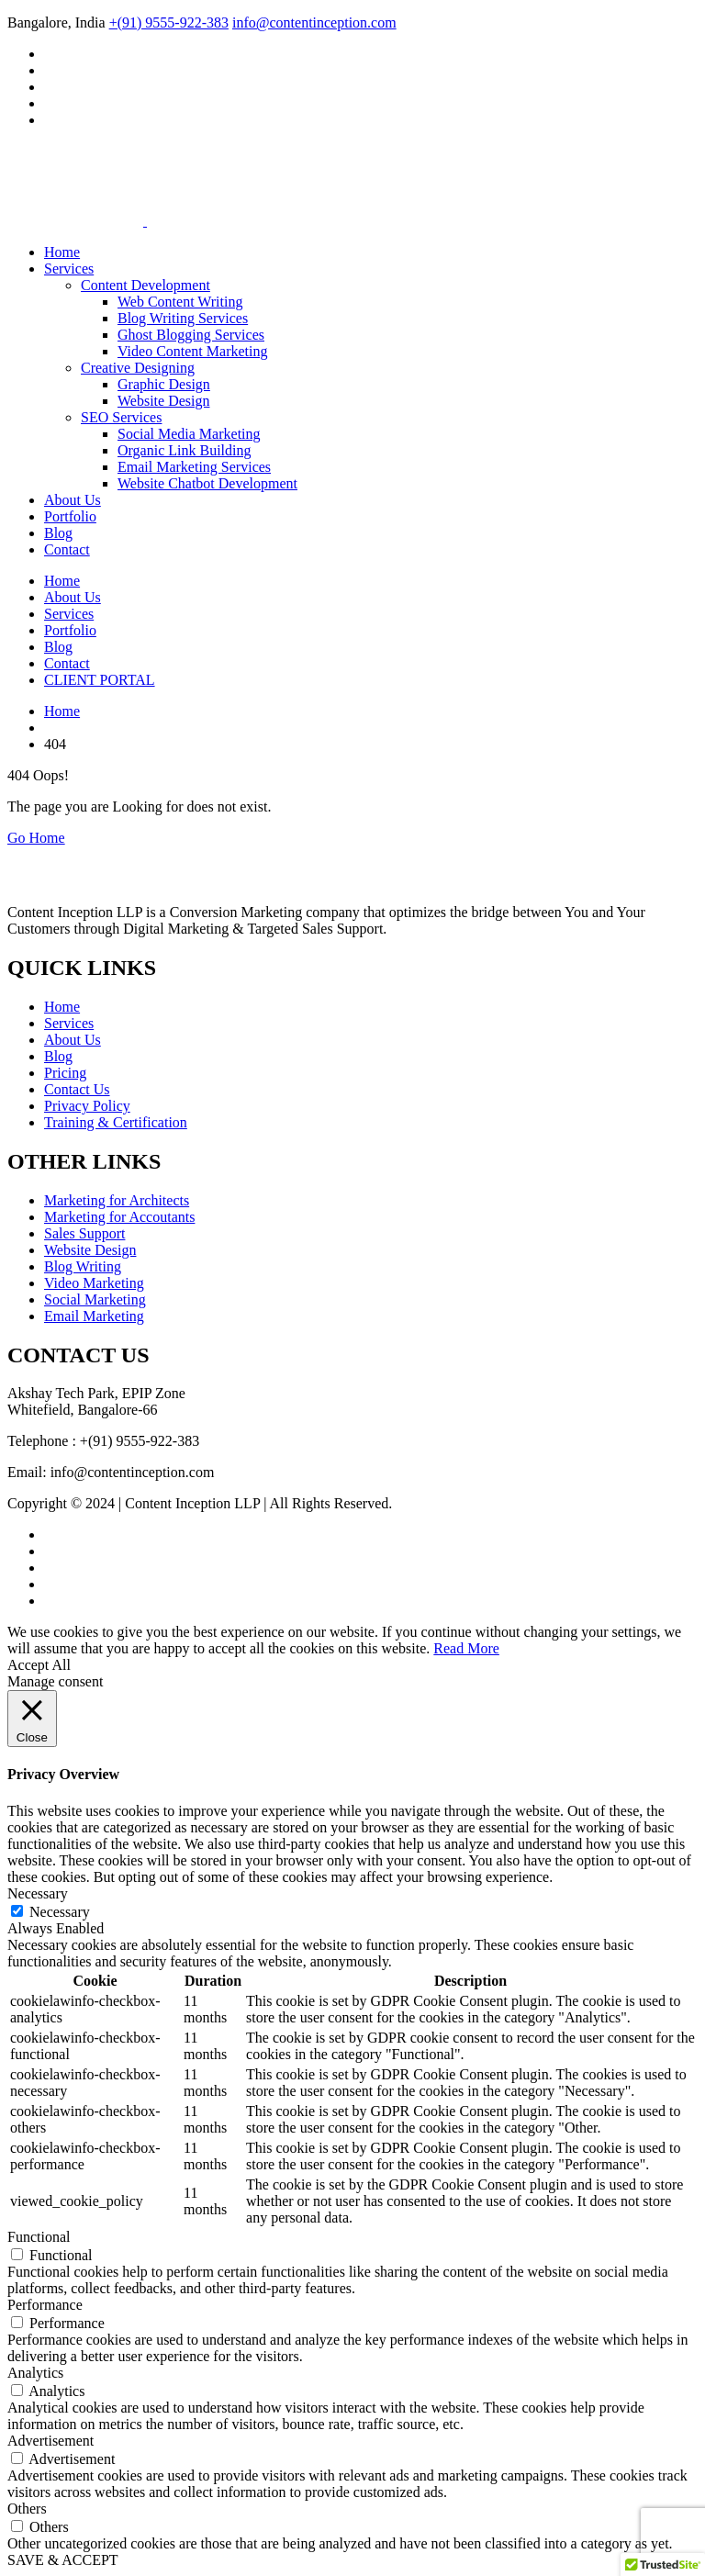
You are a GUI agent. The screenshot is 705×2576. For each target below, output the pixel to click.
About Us (72, 500)
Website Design (163, 401)
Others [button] (27, 2508)
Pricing (65, 1073)
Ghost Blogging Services (191, 334)
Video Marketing (94, 1283)
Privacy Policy (87, 1106)
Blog (58, 533)
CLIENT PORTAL (99, 680)
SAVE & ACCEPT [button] (62, 2560)
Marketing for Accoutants (119, 1217)
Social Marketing (95, 1299)
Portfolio (70, 516)
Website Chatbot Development (207, 483)
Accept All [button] (39, 1665)
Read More (466, 1648)
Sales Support (84, 1233)
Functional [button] (38, 2237)
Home (62, 252)
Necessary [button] (37, 1893)
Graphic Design (164, 384)
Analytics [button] (35, 2372)
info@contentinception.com (314, 22)
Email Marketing (94, 1316)
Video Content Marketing (192, 351)
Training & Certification (115, 1122)
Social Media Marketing (189, 434)
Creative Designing (138, 367)
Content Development (145, 285)
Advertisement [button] (50, 2440)
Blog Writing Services (183, 318)
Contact (67, 549)
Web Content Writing (180, 301)
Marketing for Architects (116, 1200)
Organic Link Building (184, 450)
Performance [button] (45, 2305)
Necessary (59, 1912)
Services (69, 268)
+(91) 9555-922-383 (169, 22)
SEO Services (121, 417)
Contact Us (77, 1089)
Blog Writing (82, 1266)
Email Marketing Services (194, 467)
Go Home (36, 838)
